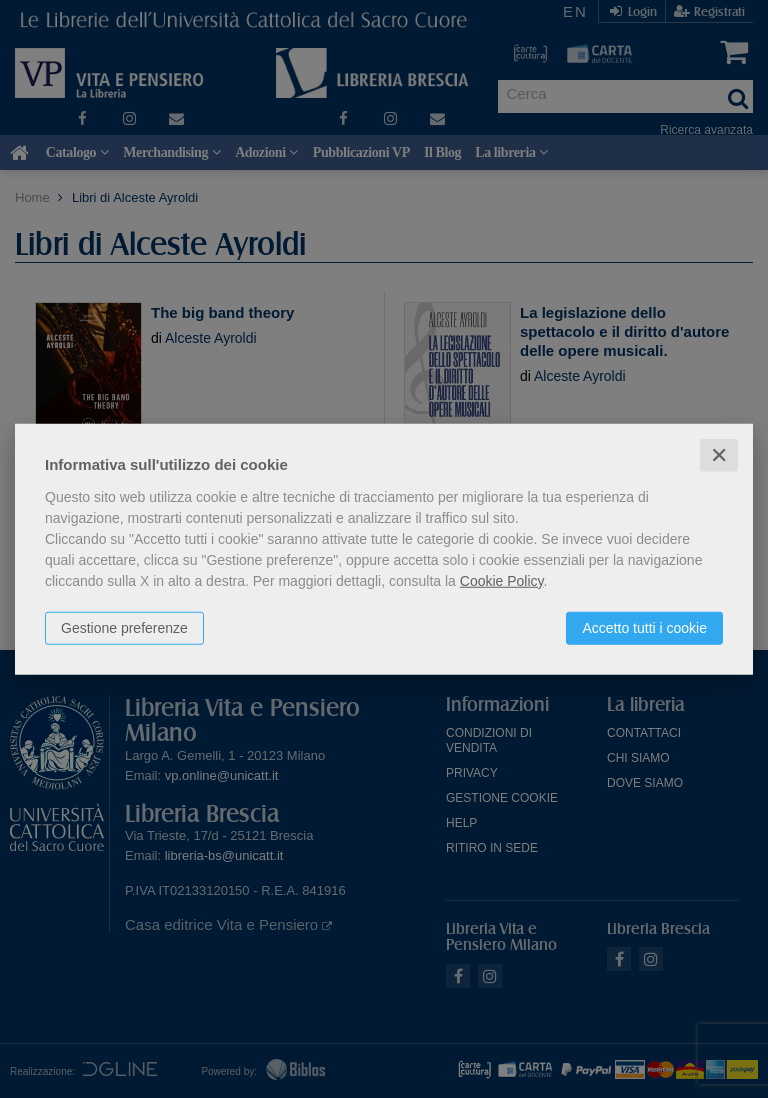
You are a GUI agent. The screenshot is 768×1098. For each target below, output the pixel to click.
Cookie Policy (502, 580)
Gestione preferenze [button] (124, 627)
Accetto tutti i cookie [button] (644, 627)
